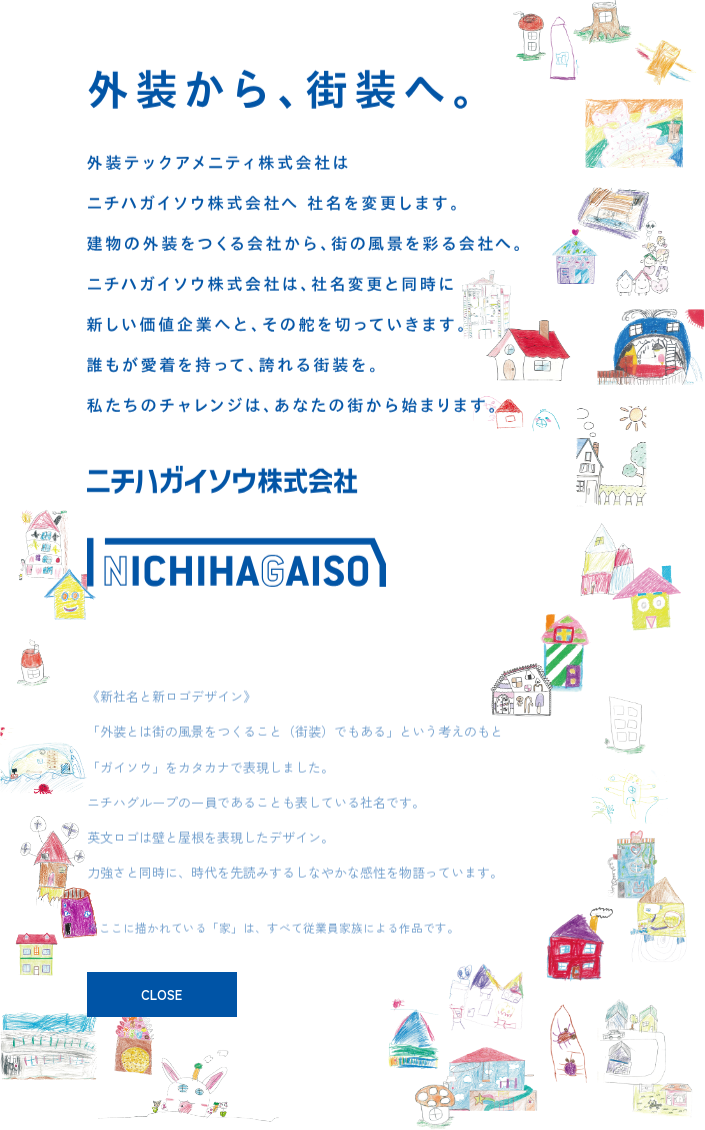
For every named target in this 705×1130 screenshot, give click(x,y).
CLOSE (161, 994)
